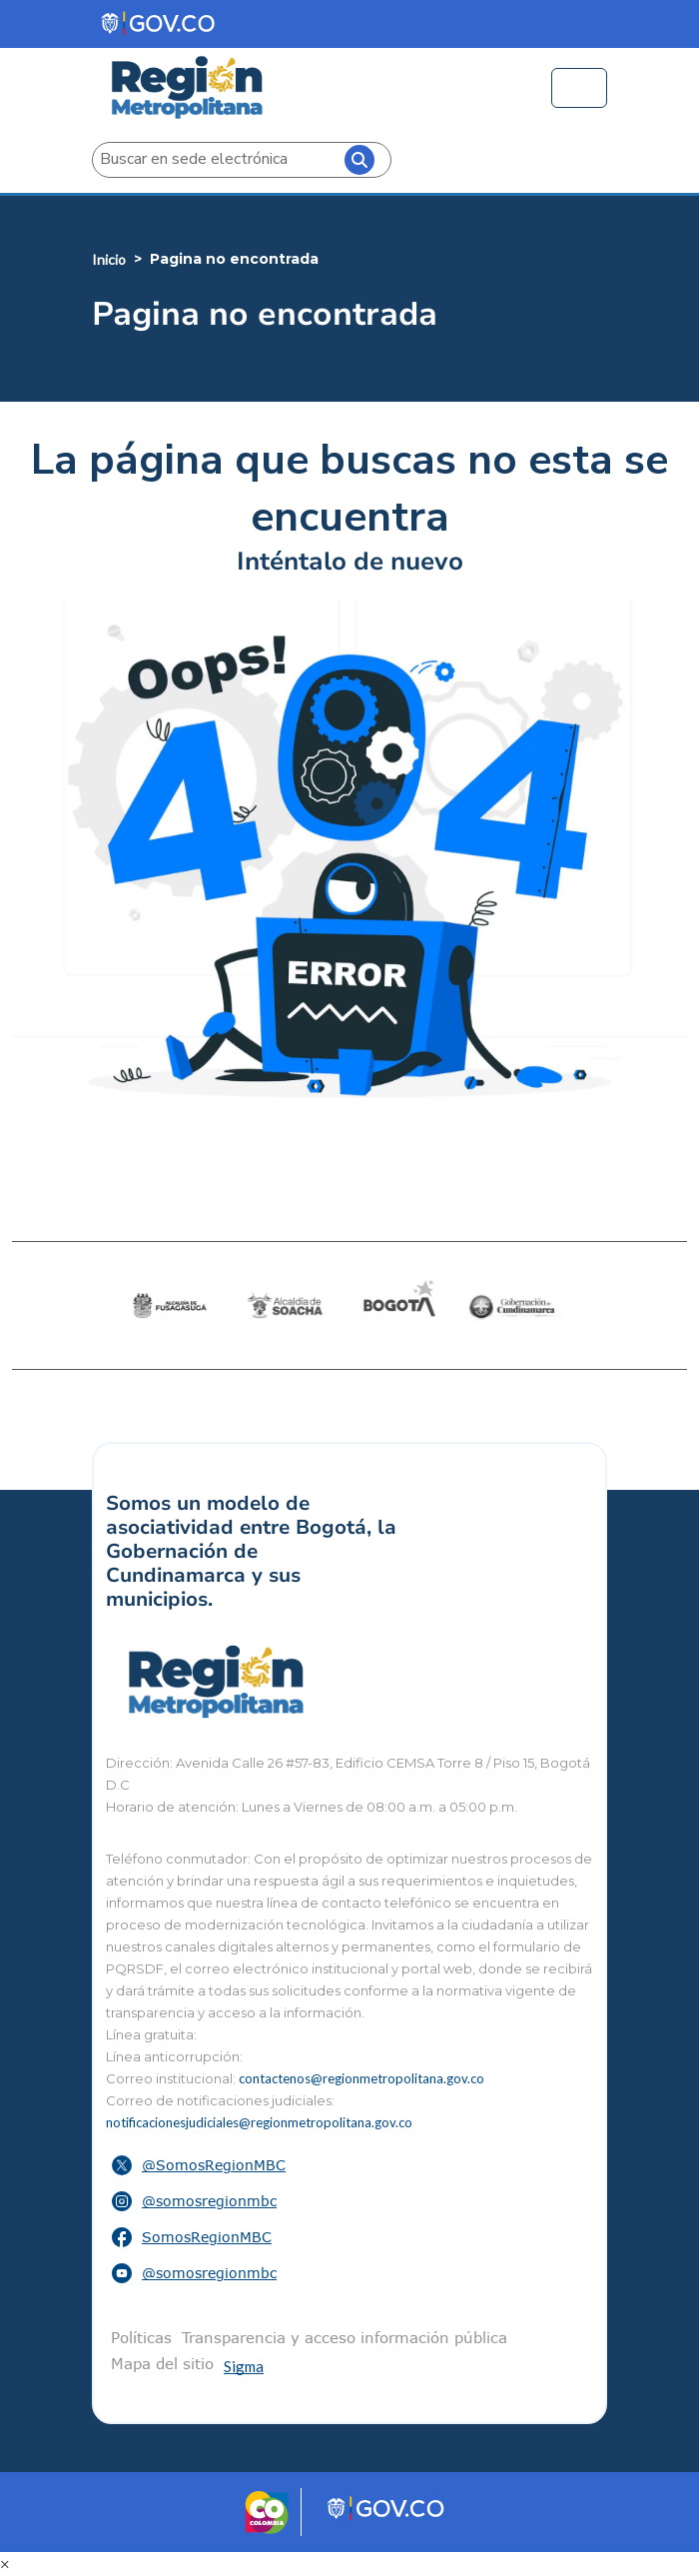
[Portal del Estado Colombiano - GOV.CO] (159, 23)
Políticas (141, 2337)
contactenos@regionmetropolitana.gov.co (361, 2078)
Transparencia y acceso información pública (344, 2337)
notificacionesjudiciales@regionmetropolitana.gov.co (259, 2122)
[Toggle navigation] (579, 88)
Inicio (109, 259)
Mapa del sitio (162, 2363)
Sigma (244, 2366)
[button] (349, 2165)
